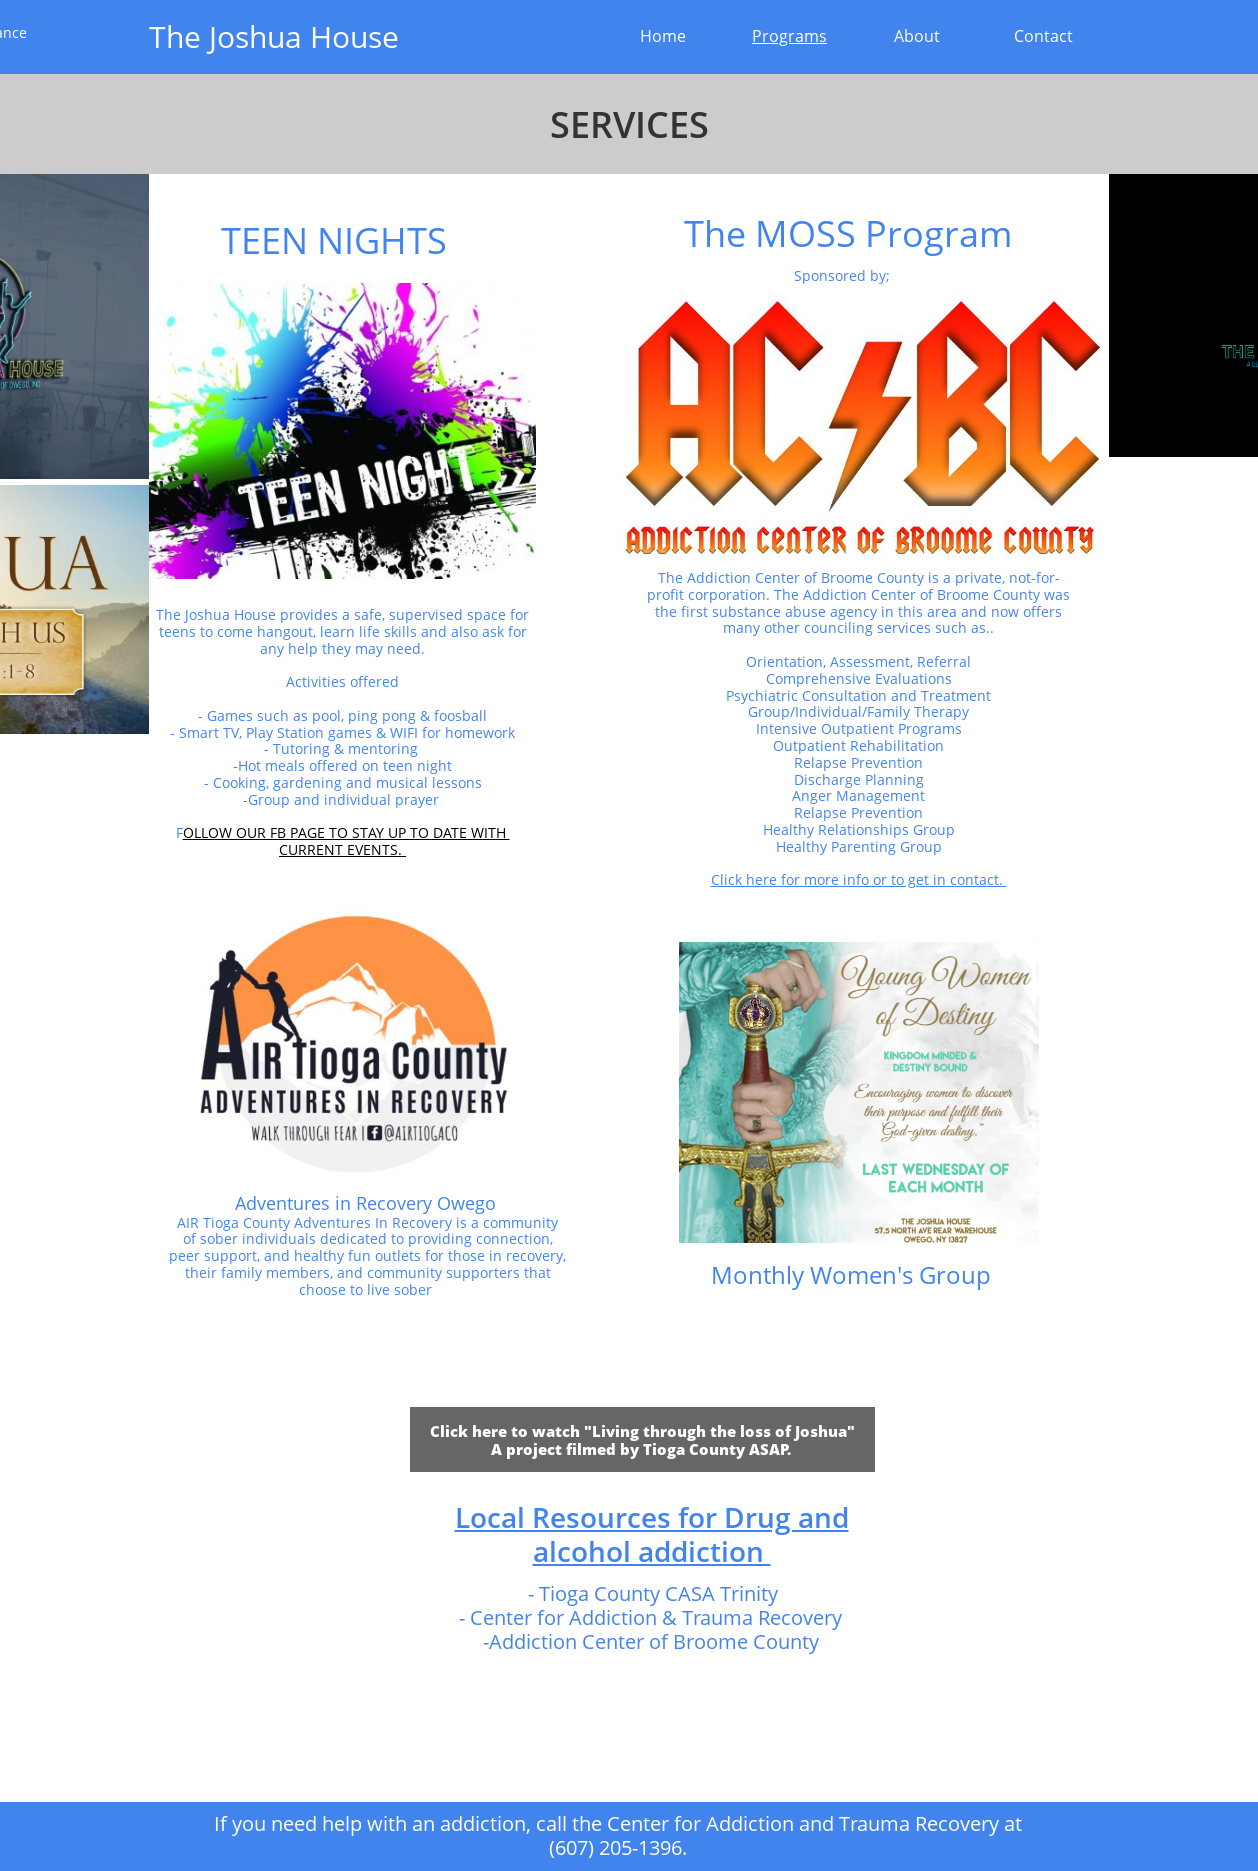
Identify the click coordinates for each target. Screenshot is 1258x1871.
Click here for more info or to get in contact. (859, 879)
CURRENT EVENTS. (342, 849)
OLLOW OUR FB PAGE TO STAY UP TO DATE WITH (346, 832)
